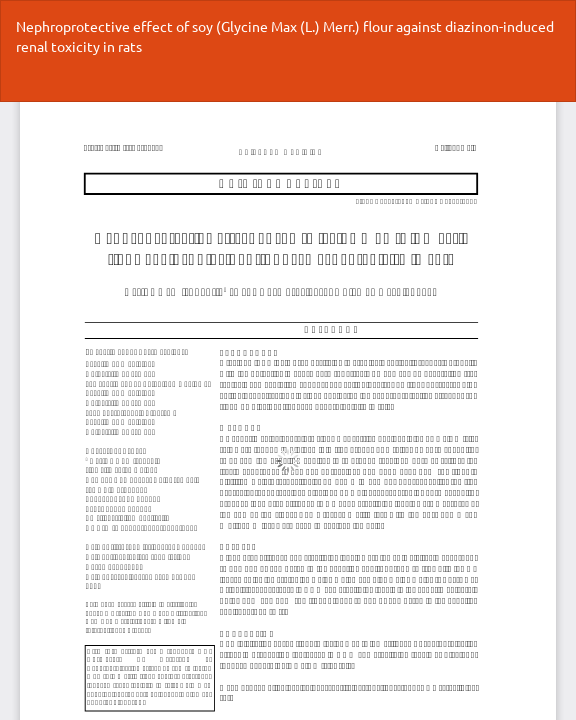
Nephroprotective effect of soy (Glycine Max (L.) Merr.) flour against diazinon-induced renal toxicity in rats (285, 36)
